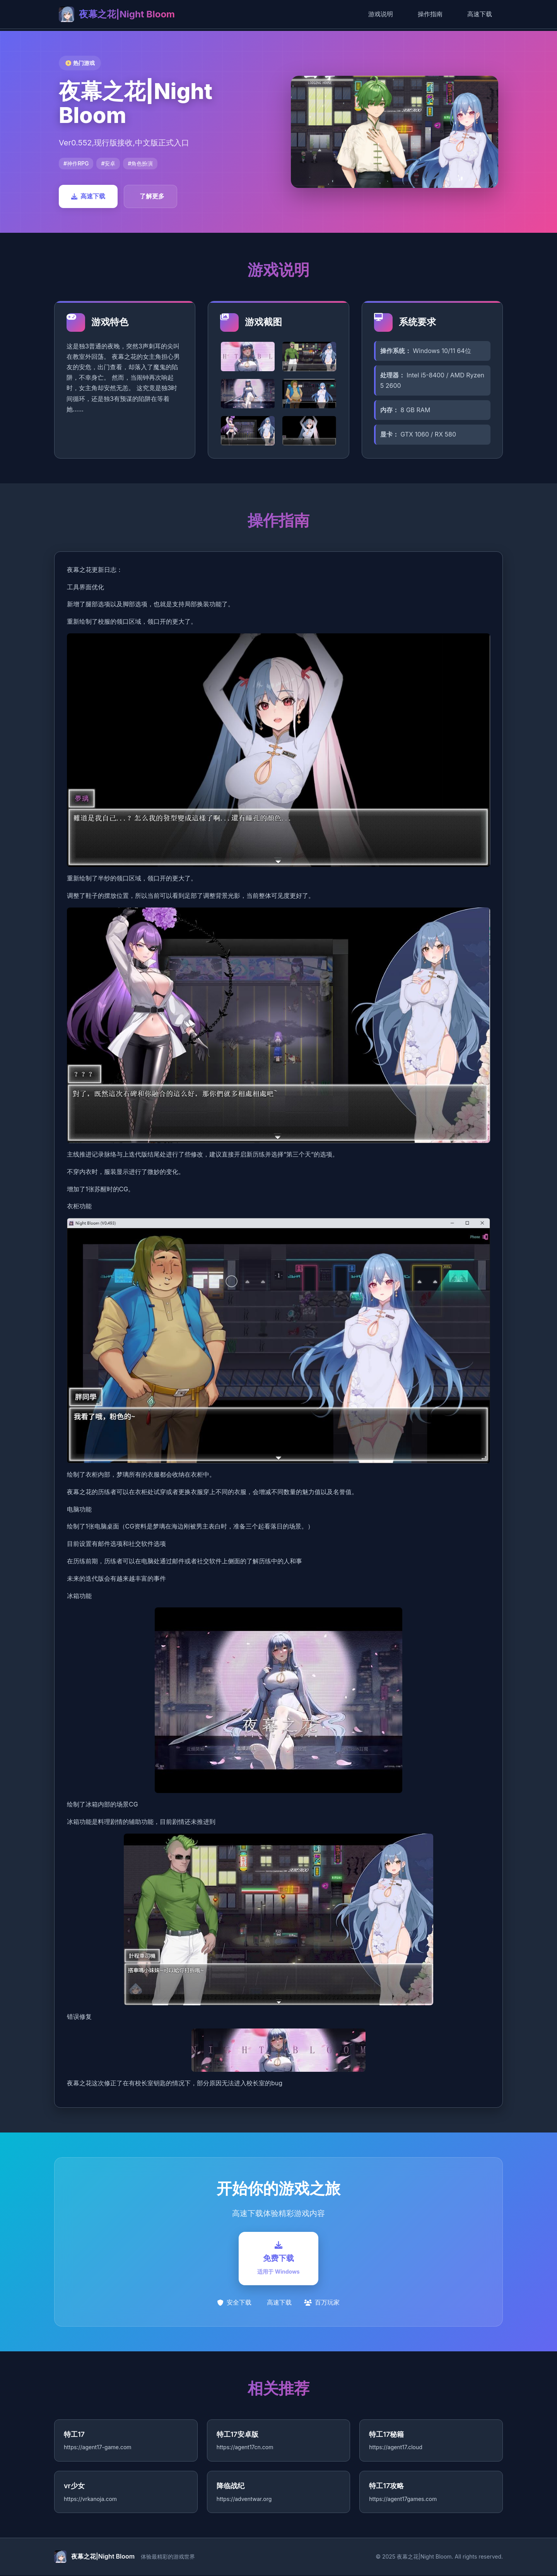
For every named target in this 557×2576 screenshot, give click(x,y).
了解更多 (152, 196)
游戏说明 (380, 14)
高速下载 (479, 14)
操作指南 (430, 14)
